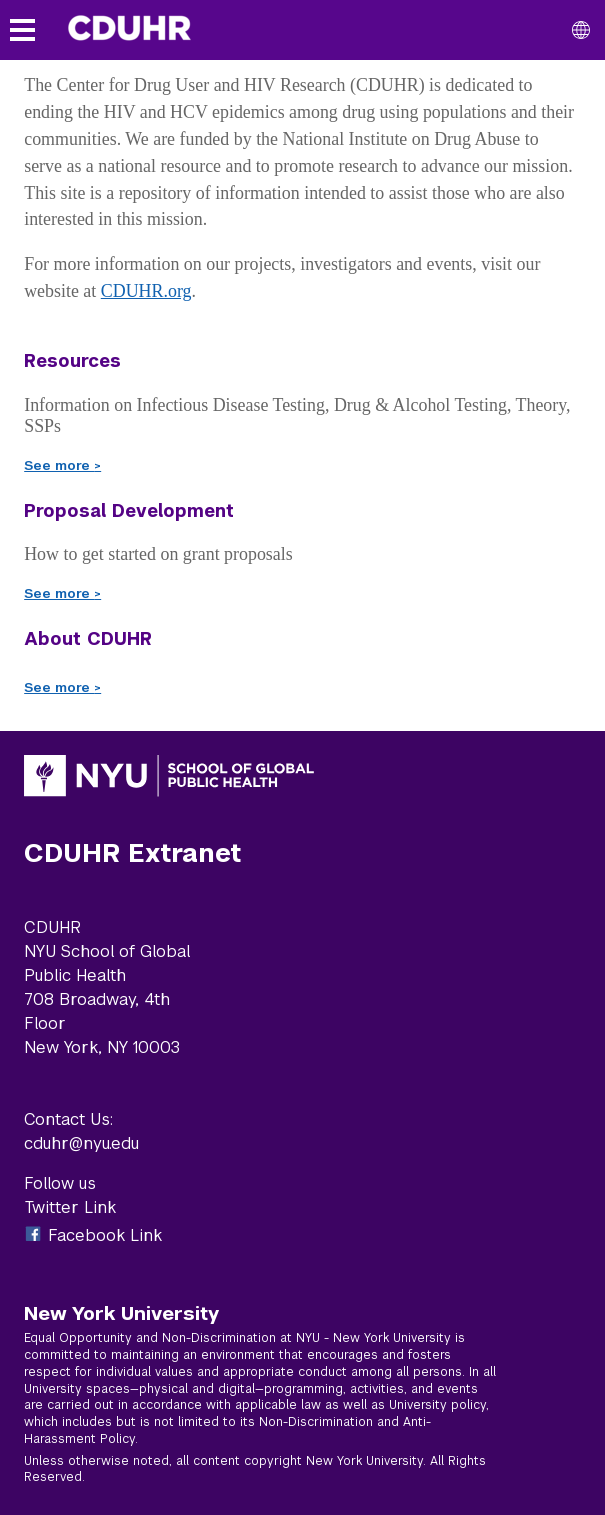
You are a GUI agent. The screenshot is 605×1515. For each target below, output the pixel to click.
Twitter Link (70, 1207)
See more (62, 465)
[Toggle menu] (22, 30)
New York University (121, 1313)
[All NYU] (581, 30)
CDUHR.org (146, 291)
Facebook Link (105, 1235)
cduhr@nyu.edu (81, 1143)
